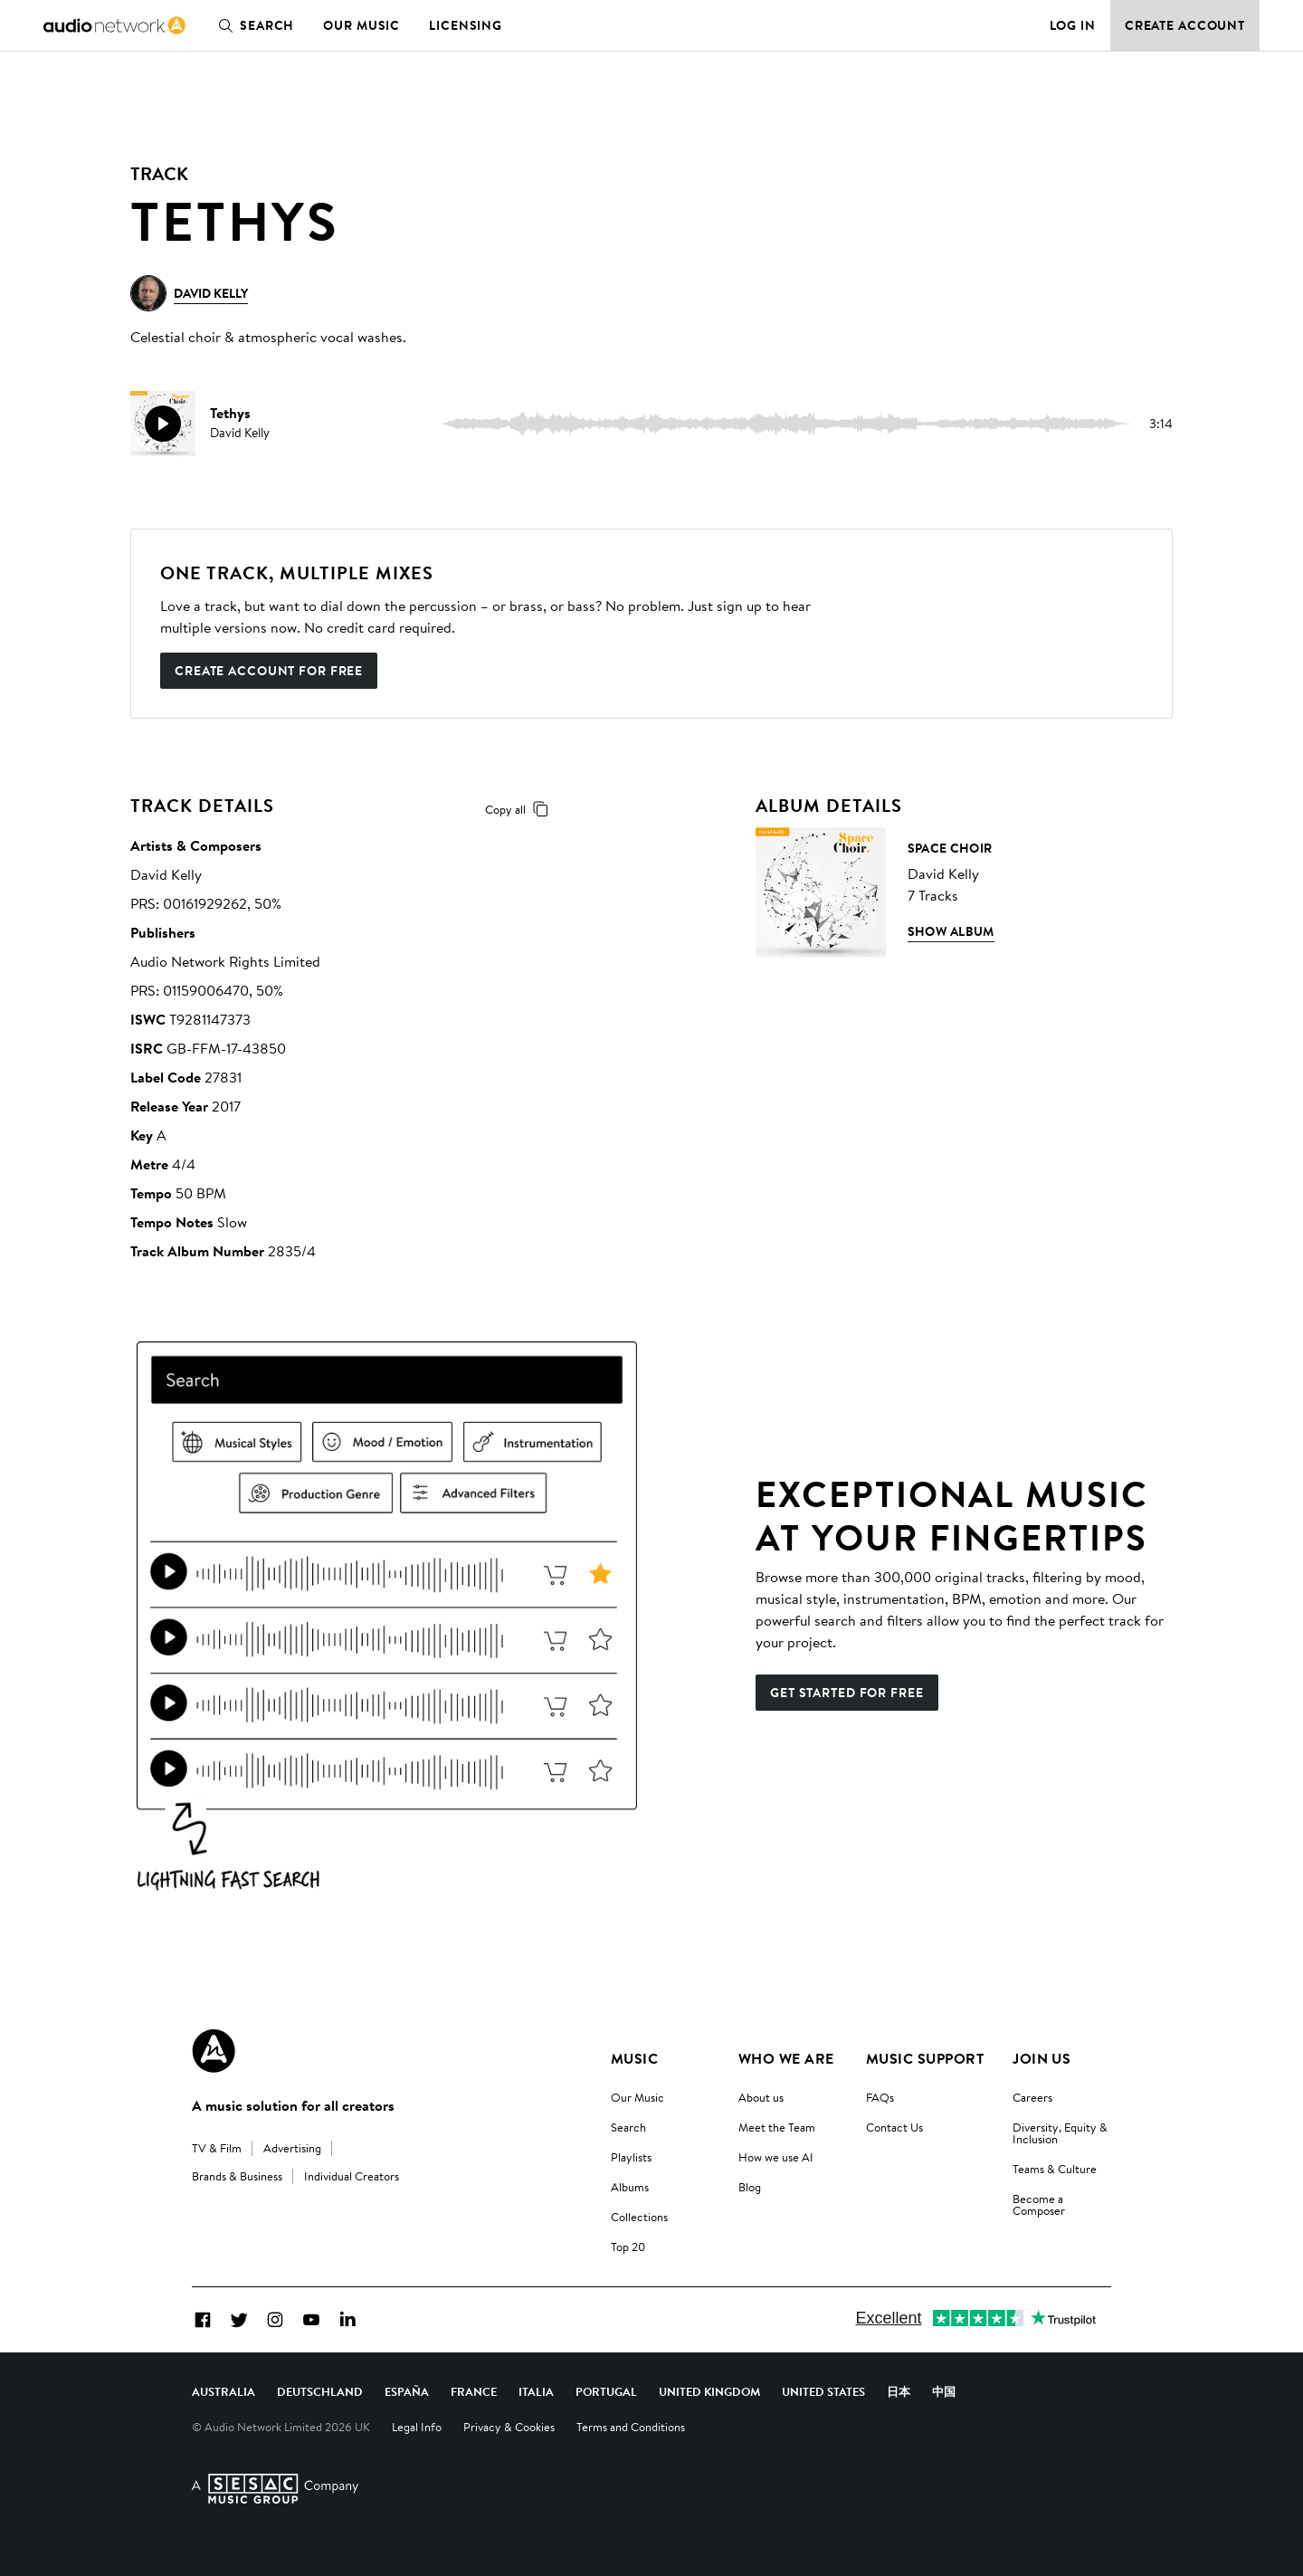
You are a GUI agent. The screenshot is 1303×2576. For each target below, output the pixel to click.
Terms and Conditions (630, 2427)
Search (252, 25)
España (407, 2391)
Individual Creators (351, 2176)
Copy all (520, 809)
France (474, 2391)
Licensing (465, 25)
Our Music (361, 25)
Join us (1041, 2058)
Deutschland (320, 2391)
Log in (1073, 25)
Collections (639, 2217)
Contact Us (894, 2127)
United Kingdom (709, 2391)
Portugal (606, 2391)
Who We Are (786, 2058)
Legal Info (417, 2427)
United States (823, 2391)
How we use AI (775, 2157)
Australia (223, 2391)
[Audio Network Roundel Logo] (213, 2051)
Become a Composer (1039, 2204)
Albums (630, 2187)
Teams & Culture (1055, 2169)
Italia (536, 2391)
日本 (898, 2391)
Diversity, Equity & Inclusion (1060, 2133)
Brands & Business (237, 2176)
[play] (163, 423)
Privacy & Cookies (509, 2427)
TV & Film (217, 2148)
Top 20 (628, 2246)
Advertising (292, 2148)
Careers (1032, 2097)
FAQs (880, 2097)
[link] (114, 25)
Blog (749, 2187)
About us (761, 2097)
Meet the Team (776, 2127)
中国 (944, 2391)
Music (634, 2058)
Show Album (951, 931)
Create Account (1185, 25)
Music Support (925, 2058)
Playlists (631, 2157)
